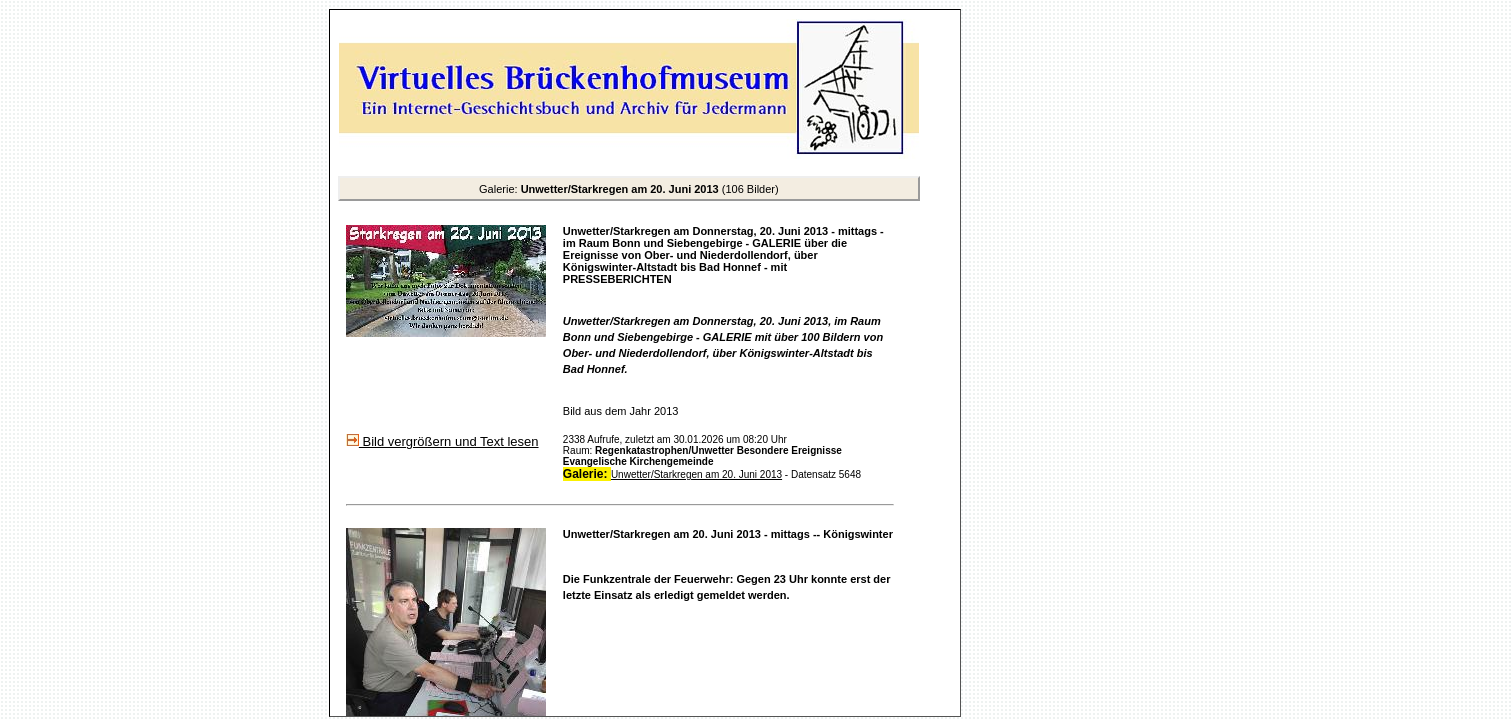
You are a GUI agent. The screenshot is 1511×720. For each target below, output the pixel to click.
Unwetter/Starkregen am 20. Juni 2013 (696, 474)
